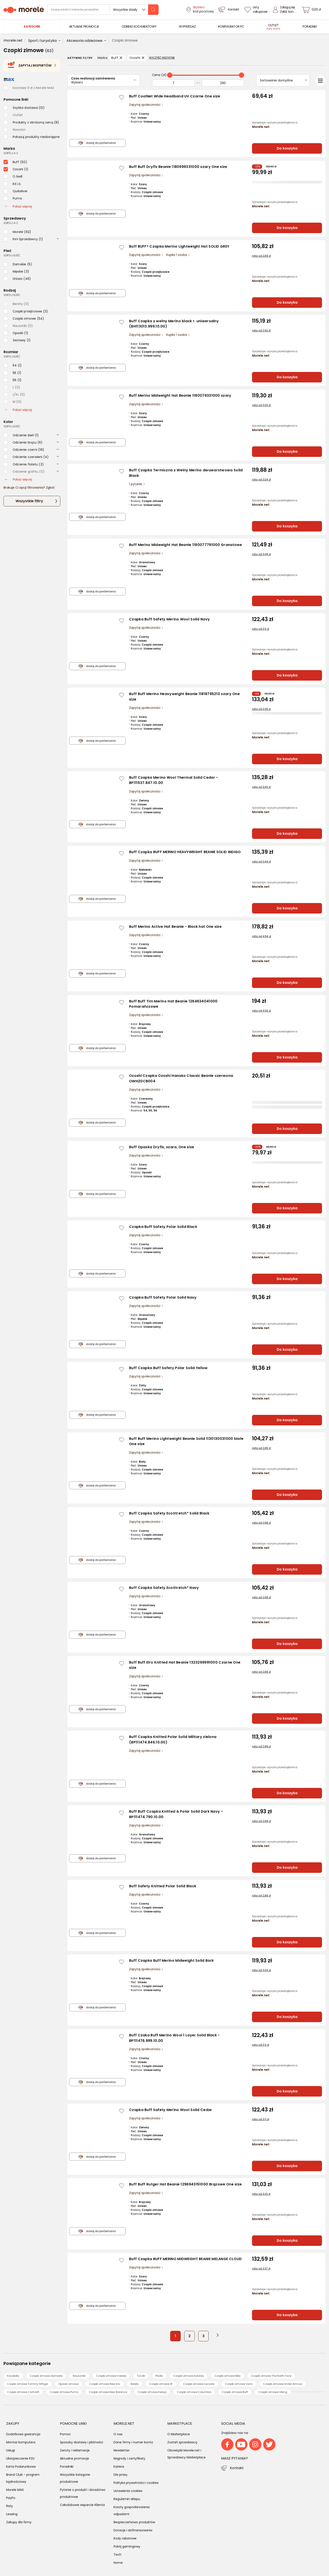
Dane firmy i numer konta (133, 2442)
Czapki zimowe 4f (161, 2384)
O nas (118, 2434)
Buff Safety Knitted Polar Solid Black (162, 1886)
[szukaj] (153, 9)
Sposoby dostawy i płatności (81, 2442)
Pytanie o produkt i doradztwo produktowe (82, 2493)
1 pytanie (136, 484)
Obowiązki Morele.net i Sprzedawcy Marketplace (186, 2454)
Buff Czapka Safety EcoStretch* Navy (164, 1587)
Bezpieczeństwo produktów (134, 2522)
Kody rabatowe (125, 2538)
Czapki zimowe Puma (64, 2392)
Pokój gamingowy (127, 2546)
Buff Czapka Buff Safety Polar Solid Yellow (168, 1367)
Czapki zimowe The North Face (271, 2376)
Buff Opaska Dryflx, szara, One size (161, 1147)
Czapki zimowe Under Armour (282, 2384)
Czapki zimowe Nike (227, 2376)
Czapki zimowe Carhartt (23, 2392)
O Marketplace (178, 2434)
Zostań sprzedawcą (182, 2442)
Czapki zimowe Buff (235, 2392)
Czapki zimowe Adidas (188, 2376)
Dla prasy (121, 2474)
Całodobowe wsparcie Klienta (82, 2505)
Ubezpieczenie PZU (20, 2458)
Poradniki (67, 2466)
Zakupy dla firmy (19, 2522)
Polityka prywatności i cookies (136, 2483)
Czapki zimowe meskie (111, 2376)
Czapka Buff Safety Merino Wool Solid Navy (169, 619)
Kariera (119, 2466)
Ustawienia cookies (128, 2491)
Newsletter (122, 2450)
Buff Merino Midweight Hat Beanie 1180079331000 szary (180, 395)
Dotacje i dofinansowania (133, 2530)
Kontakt (237, 2467)
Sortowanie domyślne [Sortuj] (276, 80)
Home (118, 2562)
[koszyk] (313, 9)
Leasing (12, 2514)
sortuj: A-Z (11, 153)
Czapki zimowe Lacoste (198, 2384)
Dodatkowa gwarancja (23, 2434)
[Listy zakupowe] (256, 9)
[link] (84, 26)
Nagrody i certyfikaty (129, 2458)
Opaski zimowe (68, 2384)
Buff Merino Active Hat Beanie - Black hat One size (175, 926)
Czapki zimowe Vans (239, 2384)
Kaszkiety (13, 2376)
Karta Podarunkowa (21, 2466)
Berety (135, 2384)
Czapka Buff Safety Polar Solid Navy (163, 1297)
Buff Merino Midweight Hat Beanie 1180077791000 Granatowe (185, 544)
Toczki (141, 2376)
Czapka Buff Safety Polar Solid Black (163, 1226)
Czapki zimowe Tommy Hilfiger (27, 2384)
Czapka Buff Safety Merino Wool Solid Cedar (170, 2109)
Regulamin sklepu (127, 2499)
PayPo (10, 2498)
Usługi (10, 2450)
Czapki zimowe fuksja (152, 2392)
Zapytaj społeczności (145, 105)
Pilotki (159, 2376)
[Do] (223, 82)
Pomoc (65, 2434)
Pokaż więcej (18, 206)
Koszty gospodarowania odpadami (132, 2510)
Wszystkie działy (125, 9)
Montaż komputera (20, 2442)
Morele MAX (15, 2490)
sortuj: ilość (12, 255)
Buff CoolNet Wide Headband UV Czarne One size (174, 96)
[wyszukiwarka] (103, 9)
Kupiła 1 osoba (177, 255)
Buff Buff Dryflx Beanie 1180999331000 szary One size (178, 166)
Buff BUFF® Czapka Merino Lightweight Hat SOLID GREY (179, 246)
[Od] (173, 82)
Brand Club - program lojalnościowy (23, 2478)
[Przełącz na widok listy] (320, 80)
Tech (117, 2554)
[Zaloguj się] (285, 9)
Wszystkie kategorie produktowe (75, 2478)
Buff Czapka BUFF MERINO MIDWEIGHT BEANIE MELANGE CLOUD (185, 2258)
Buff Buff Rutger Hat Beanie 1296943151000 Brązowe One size (185, 2184)
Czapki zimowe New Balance (108, 2392)
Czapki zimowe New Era (104, 2384)
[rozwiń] (57, 238)
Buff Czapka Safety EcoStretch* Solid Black (169, 1513)
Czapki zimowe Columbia (194, 2392)
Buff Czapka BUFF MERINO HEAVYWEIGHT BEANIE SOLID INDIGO (185, 851)
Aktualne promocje (74, 2458)
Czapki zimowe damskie (46, 2376)
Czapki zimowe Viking (272, 2392)
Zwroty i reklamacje (75, 2450)
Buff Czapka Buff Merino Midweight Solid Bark (171, 1960)
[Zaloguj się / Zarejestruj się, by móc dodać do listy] (122, 97)
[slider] (169, 75)
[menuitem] (84, 26)
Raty (9, 2506)
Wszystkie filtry (29, 501)
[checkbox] (24, 108)
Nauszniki (79, 2376)
